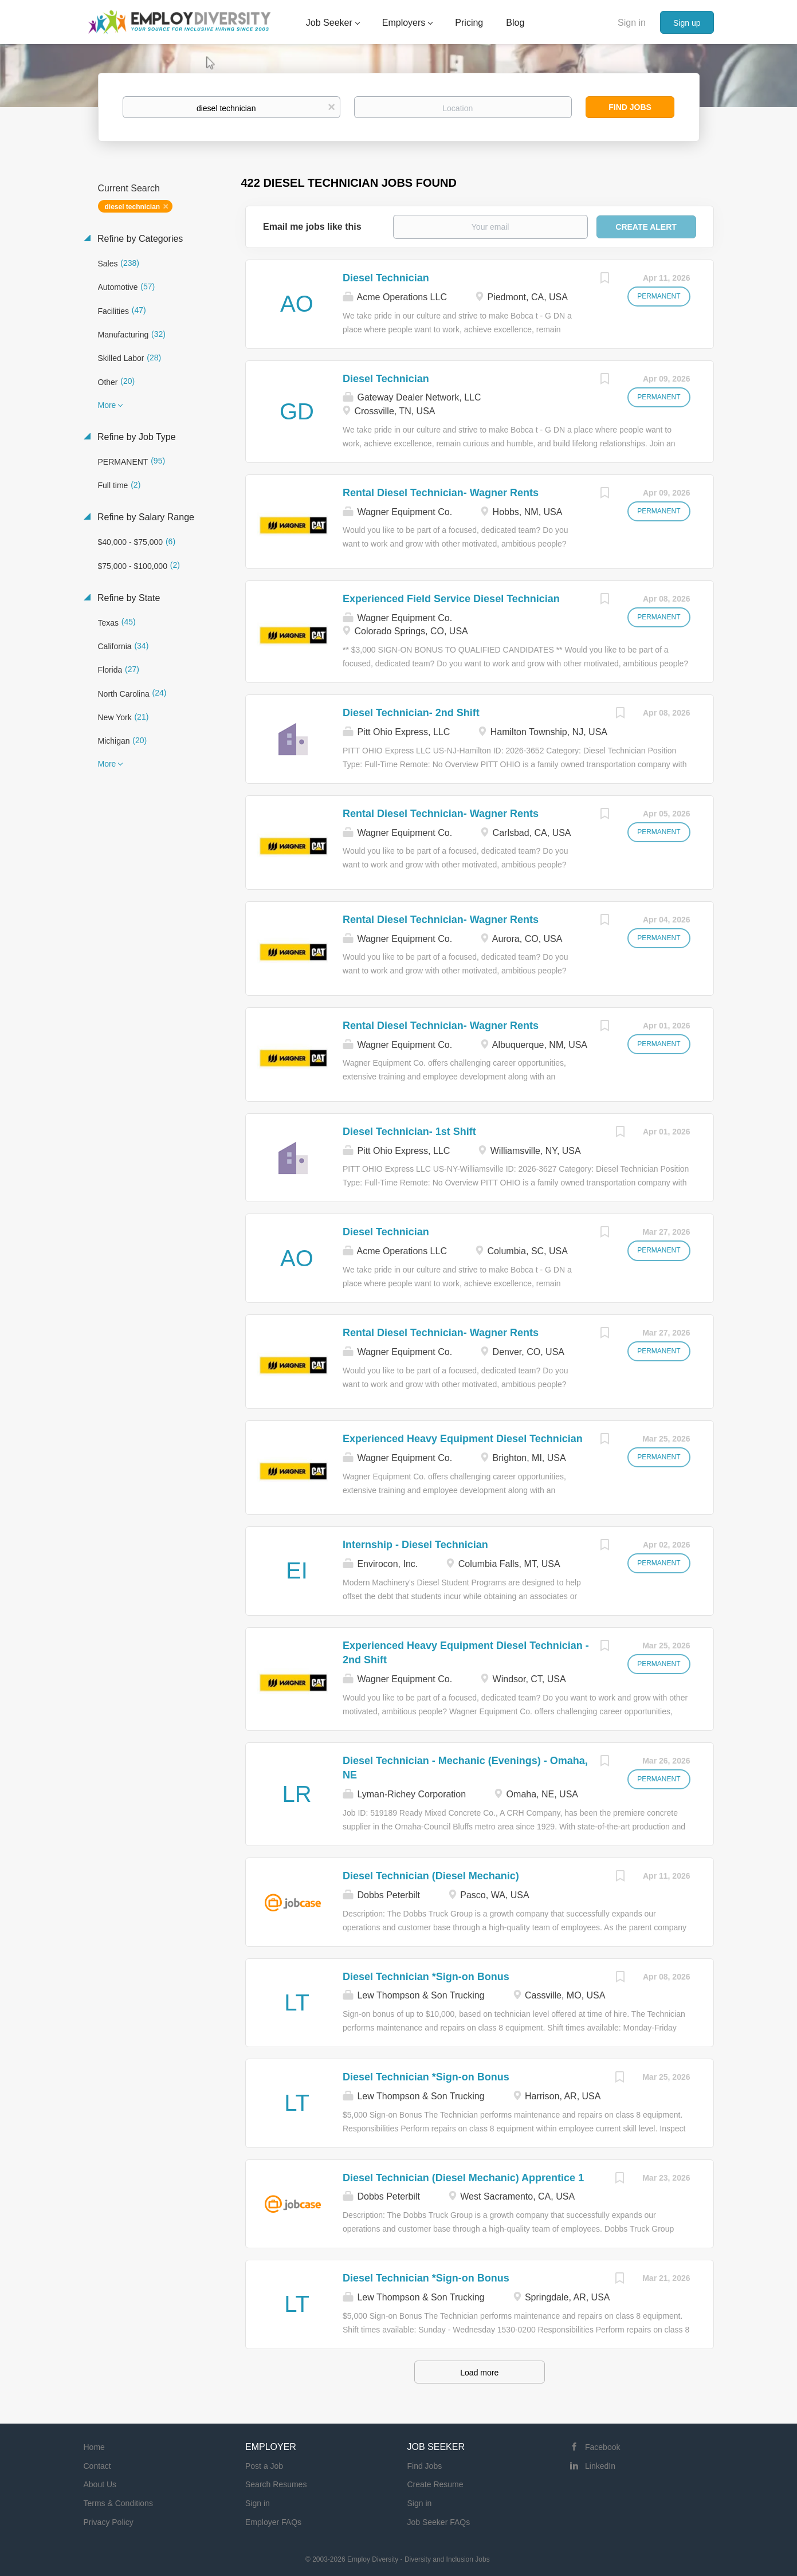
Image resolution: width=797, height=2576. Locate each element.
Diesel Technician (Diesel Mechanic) (431, 1876)
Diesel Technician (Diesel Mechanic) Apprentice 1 (463, 2178)
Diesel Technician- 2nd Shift (411, 712)
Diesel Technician (386, 278)
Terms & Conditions (118, 2503)
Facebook (602, 2447)
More (107, 405)
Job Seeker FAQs (438, 2522)
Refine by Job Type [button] (135, 437)
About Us (100, 2484)
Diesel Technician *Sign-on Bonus (426, 1976)
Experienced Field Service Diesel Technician (451, 598)
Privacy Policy (109, 2522)
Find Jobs (629, 107)
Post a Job (264, 2466)
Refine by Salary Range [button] (144, 517)
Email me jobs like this (312, 226)
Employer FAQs (273, 2522)
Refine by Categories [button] (139, 239)
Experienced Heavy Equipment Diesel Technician (463, 1438)
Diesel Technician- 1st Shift (409, 1131)
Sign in (632, 23)
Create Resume (435, 2484)
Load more (479, 2372)
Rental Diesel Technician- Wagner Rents (441, 492)
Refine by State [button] (127, 598)
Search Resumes (276, 2484)
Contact (97, 2466)
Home (94, 2447)
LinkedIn (600, 2466)
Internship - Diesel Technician (415, 1544)
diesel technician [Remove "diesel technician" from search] (132, 207)
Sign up (686, 23)
